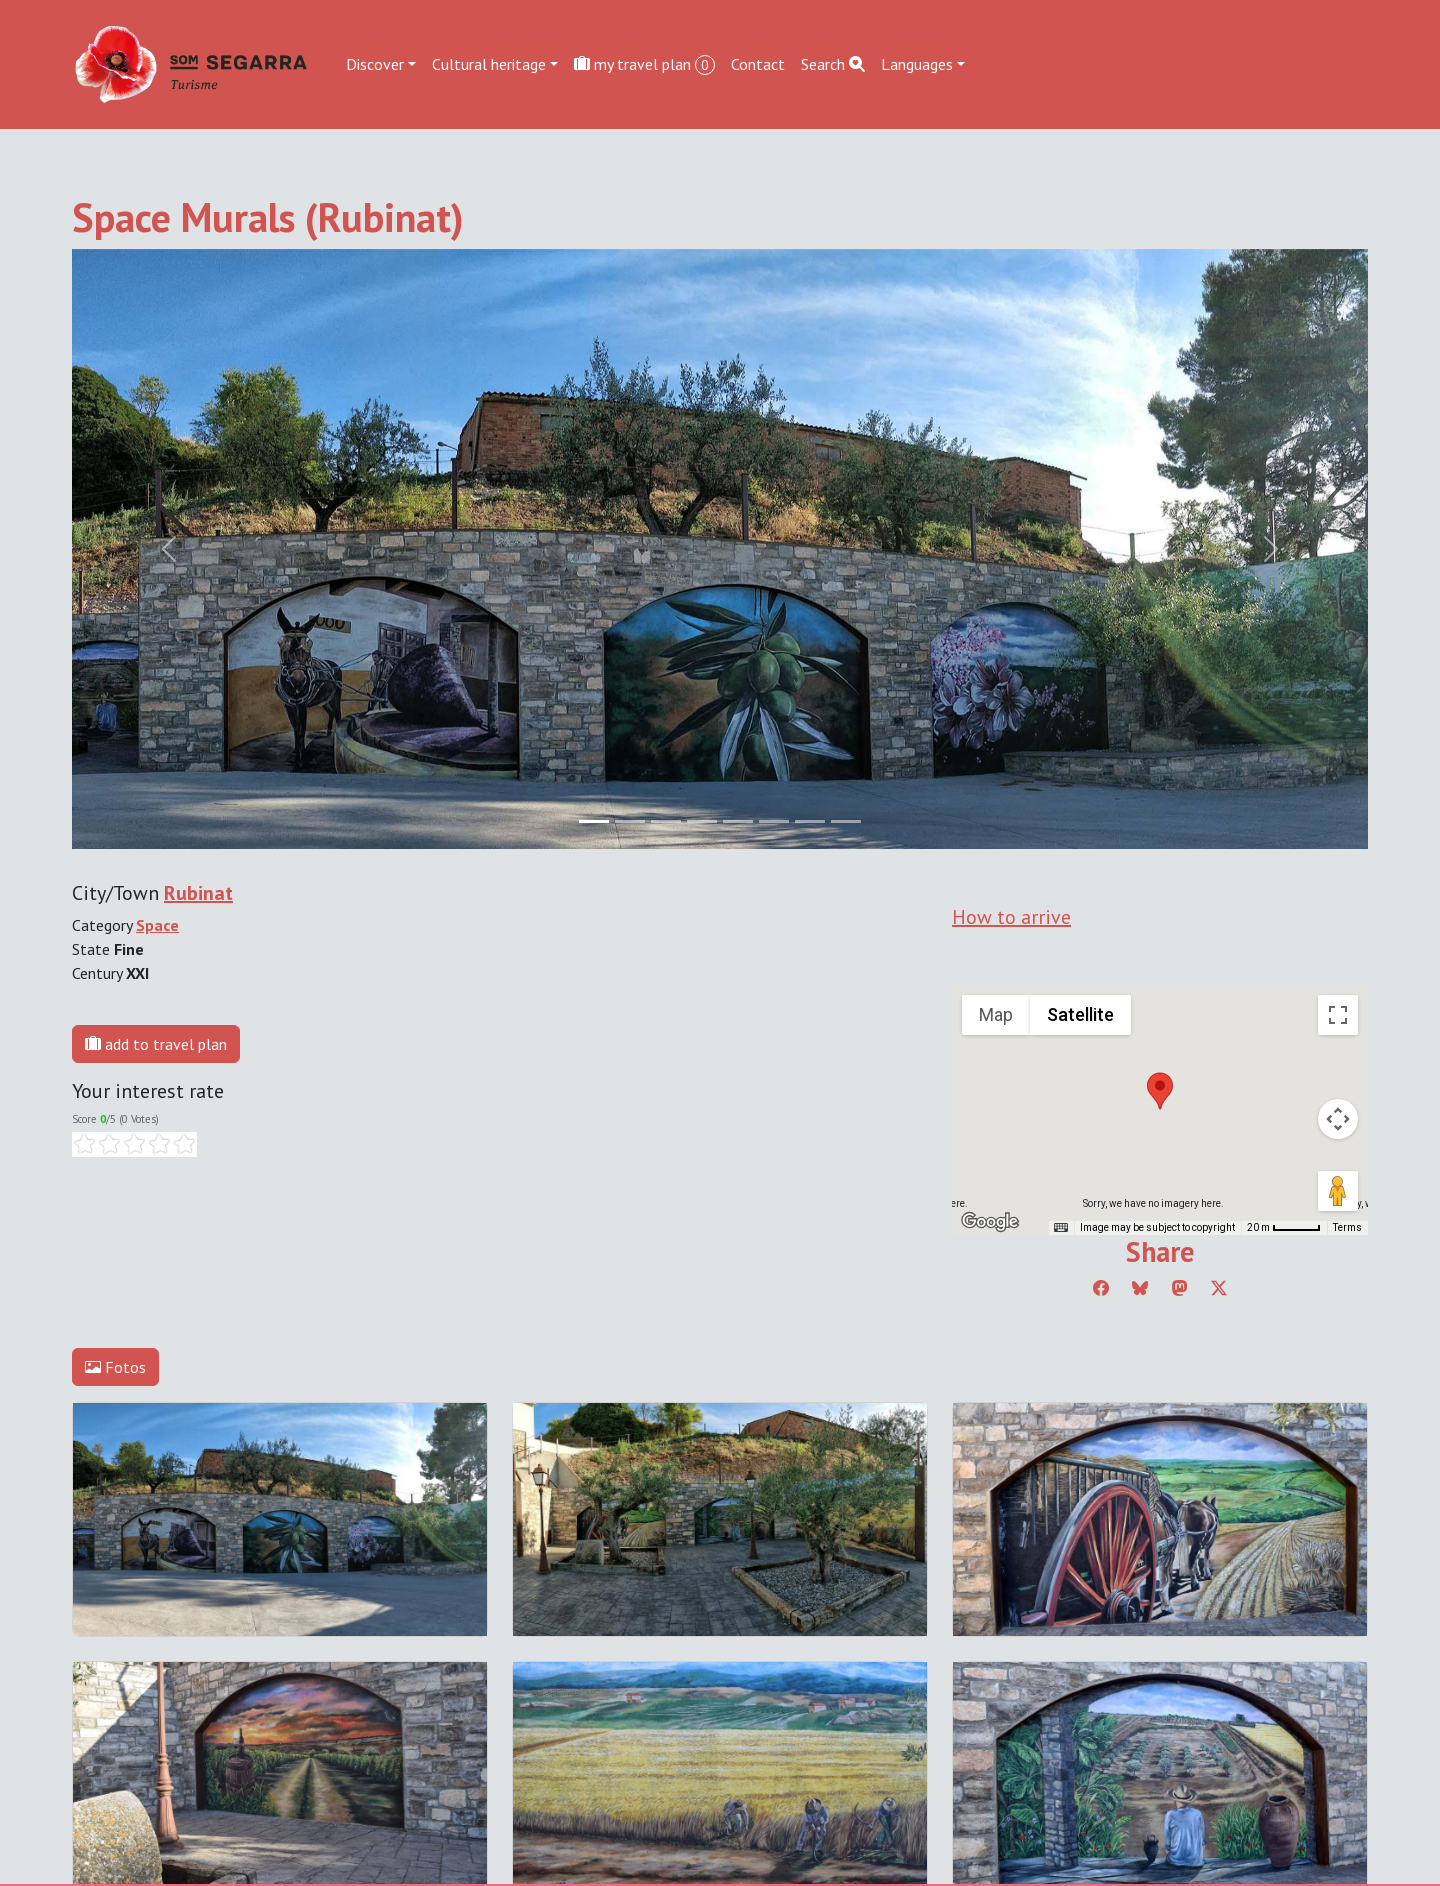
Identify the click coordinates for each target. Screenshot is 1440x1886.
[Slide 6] (810, 821)
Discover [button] (375, 64)
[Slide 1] (630, 821)
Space (157, 925)
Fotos (115, 1367)
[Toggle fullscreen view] (1338, 1015)
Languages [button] (917, 64)
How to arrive (1011, 917)
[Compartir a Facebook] (1101, 1288)
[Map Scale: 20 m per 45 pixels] (1284, 1228)
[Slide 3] (702, 821)
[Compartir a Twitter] (1219, 1288)
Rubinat (198, 893)
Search (833, 64)
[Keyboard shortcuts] (1061, 1228)
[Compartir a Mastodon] (1180, 1288)
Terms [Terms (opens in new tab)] (1347, 1227)
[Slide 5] (774, 821)
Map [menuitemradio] (996, 1014)
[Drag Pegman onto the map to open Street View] (1338, 1191)
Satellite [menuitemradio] (1080, 1014)
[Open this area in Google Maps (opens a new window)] (990, 1222)
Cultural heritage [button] (489, 64)
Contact (758, 64)
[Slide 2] (666, 821)
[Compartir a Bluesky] (1140, 1288)
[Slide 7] (846, 821)
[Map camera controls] (1338, 1119)
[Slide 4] (738, 821)
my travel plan (644, 64)
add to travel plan (156, 1044)
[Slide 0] (594, 821)
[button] (1160, 1091)
